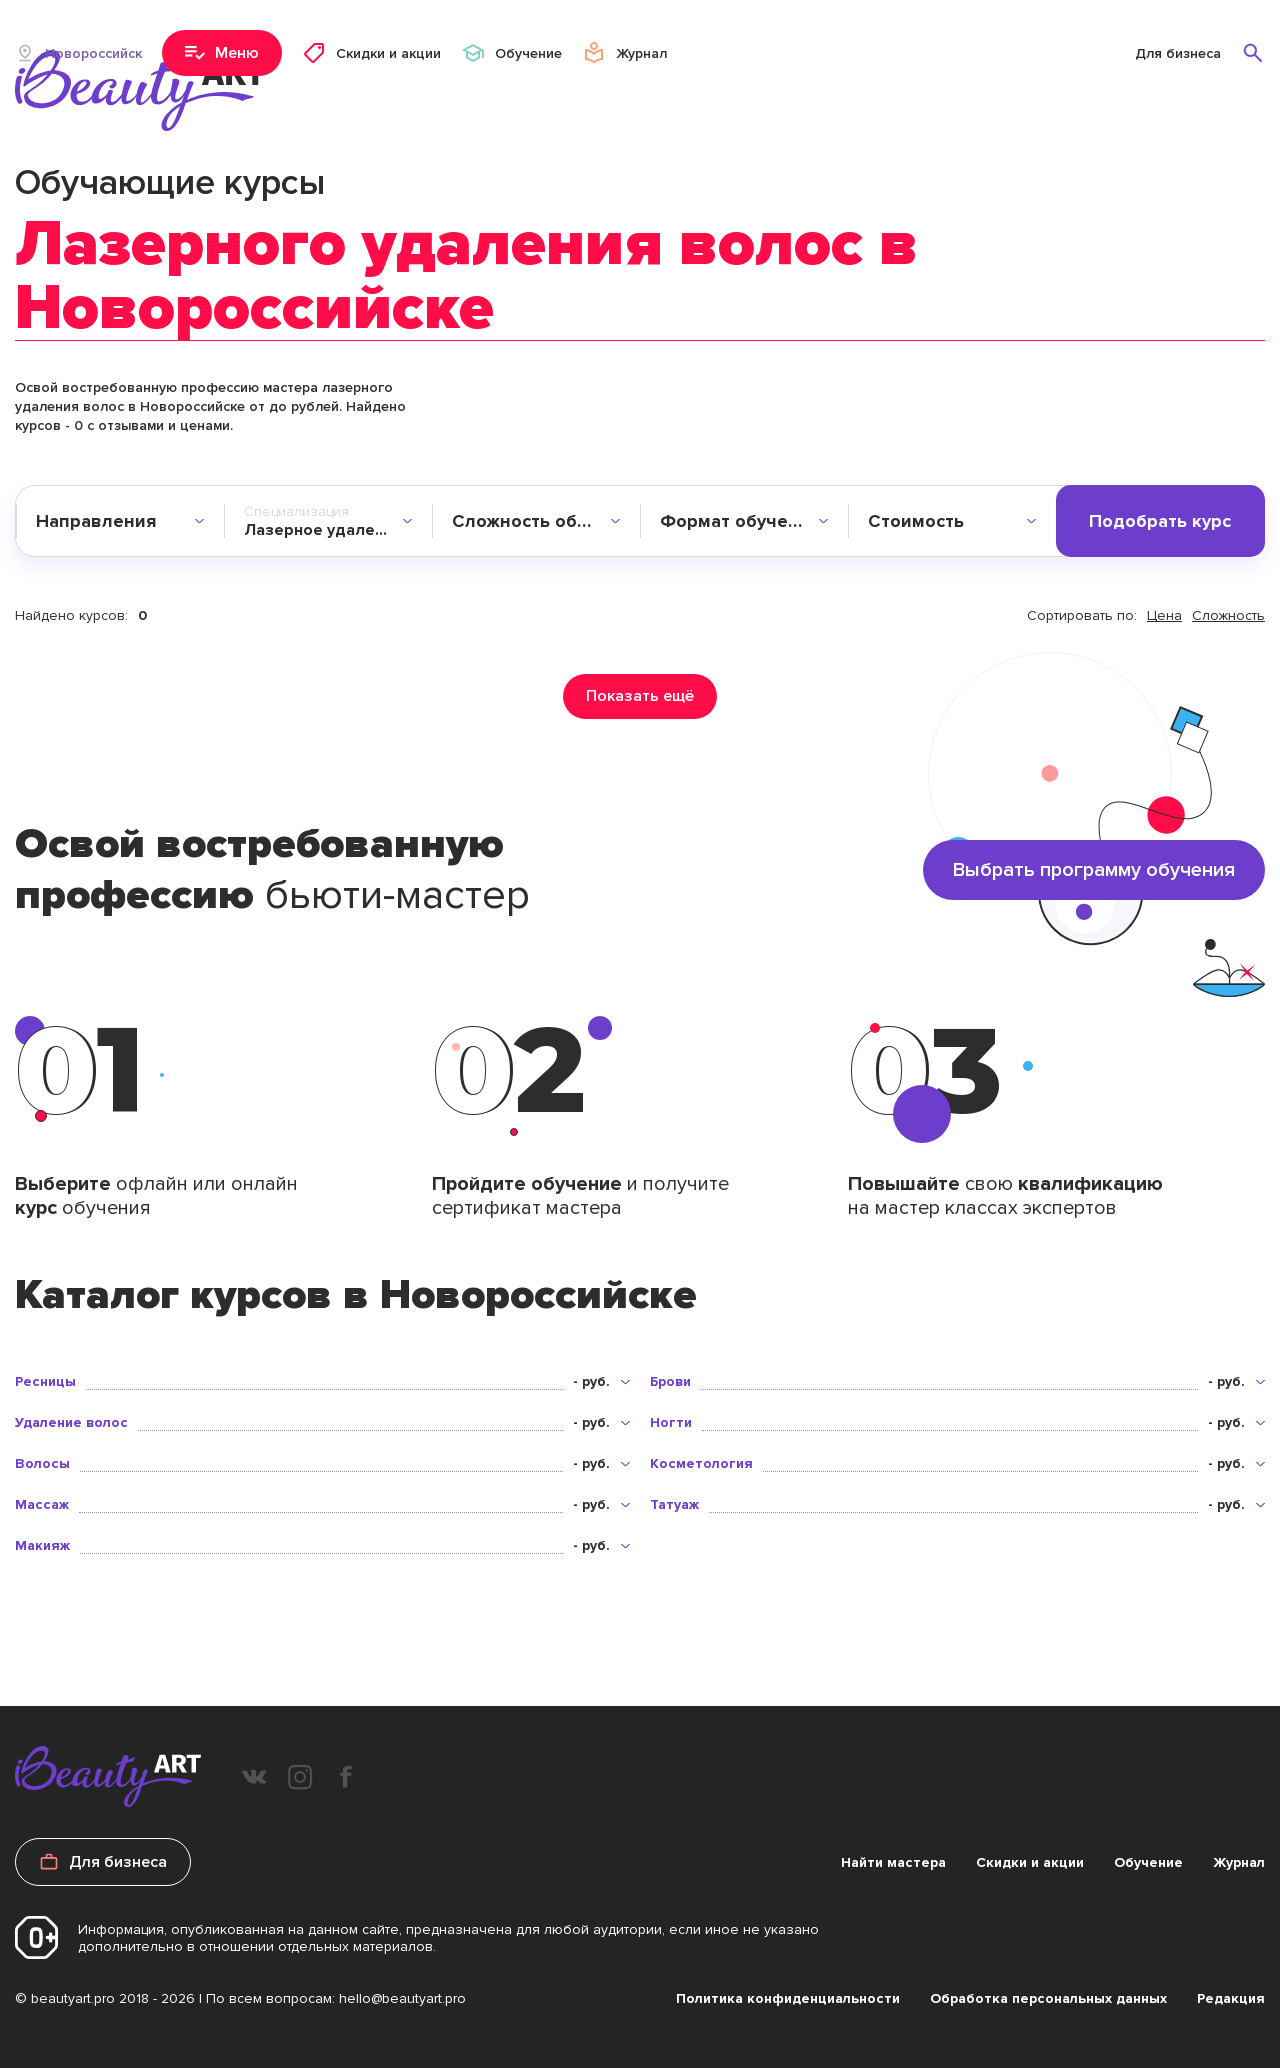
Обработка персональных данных (1048, 1998)
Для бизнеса (1178, 53)
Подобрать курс (1160, 521)
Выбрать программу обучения (1094, 870)
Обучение (1148, 1862)
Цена (1164, 615)
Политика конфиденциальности (788, 1998)
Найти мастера (893, 1862)
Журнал (1239, 1862)
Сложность (1228, 615)
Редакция (1231, 1998)
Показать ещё (640, 696)
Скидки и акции (1030, 1862)
